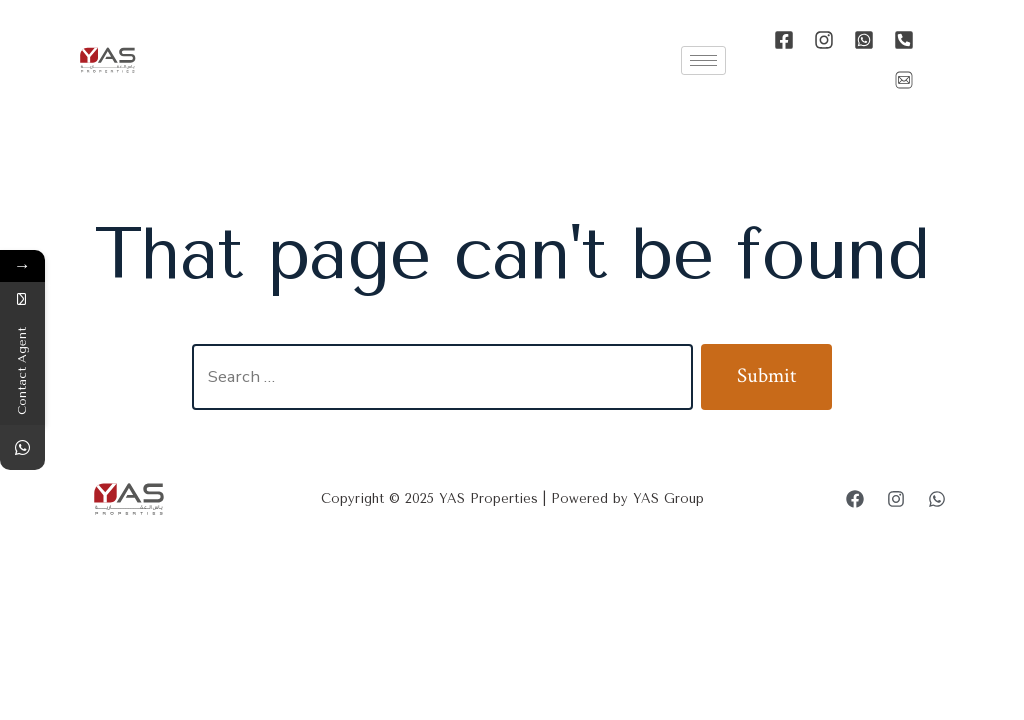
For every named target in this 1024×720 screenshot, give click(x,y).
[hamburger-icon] (703, 60)
